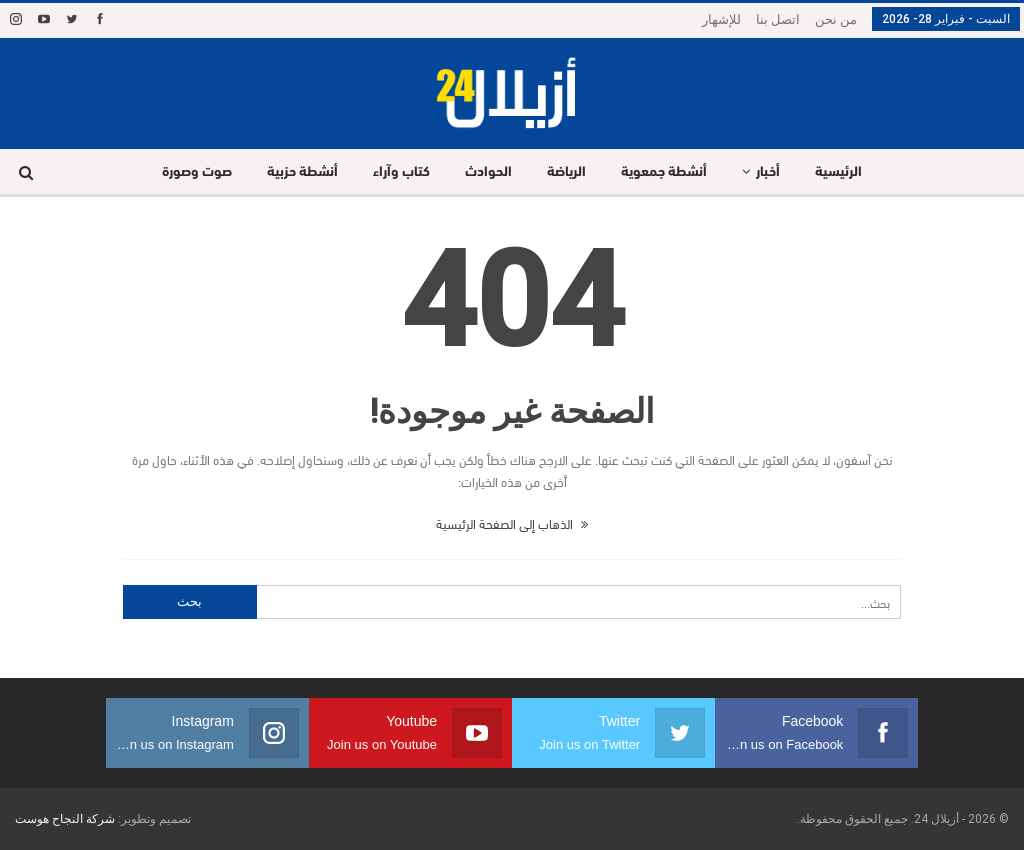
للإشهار (721, 19)
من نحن (836, 19)
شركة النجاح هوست (65, 819)
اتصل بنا (778, 19)
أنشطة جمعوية (664, 172)
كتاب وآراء (401, 172)
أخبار (768, 172)
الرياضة (566, 172)
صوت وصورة (197, 172)
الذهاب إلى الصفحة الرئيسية (512, 523)
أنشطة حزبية (302, 172)
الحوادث (488, 172)
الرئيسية (838, 172)
